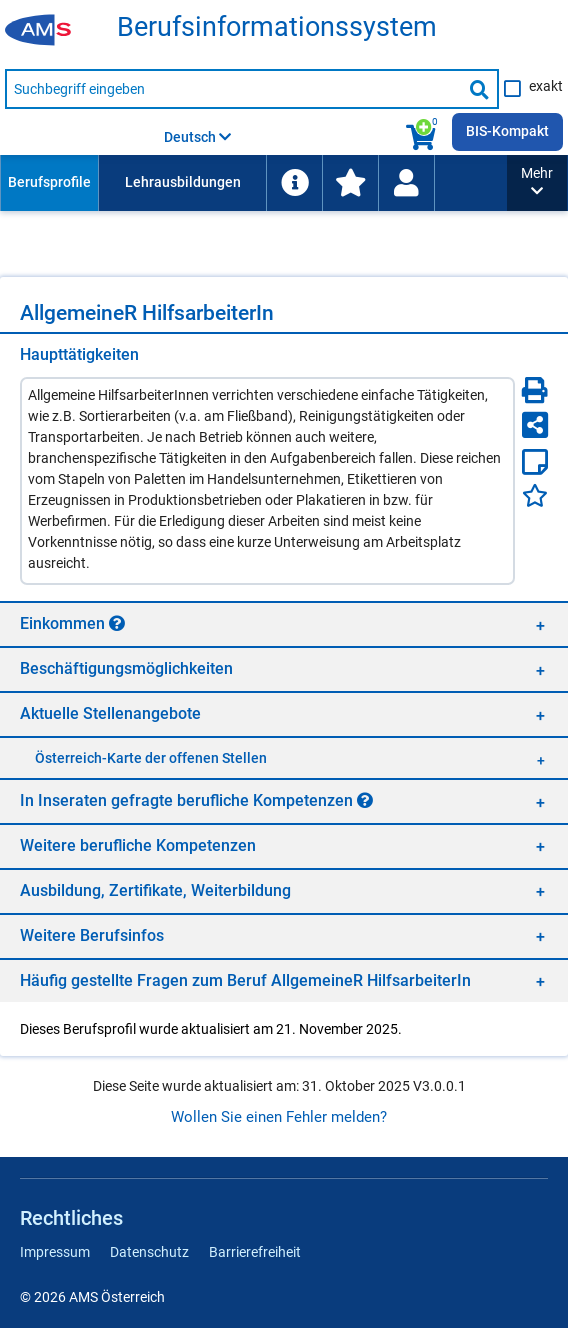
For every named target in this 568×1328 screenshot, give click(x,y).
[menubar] (253, 183)
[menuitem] (49, 183)
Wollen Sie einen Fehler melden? (279, 1117)
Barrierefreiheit (255, 1252)
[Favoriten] (535, 495)
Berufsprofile (49, 182)
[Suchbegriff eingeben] (233, 89)
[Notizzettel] (535, 462)
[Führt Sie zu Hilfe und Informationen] (294, 183)
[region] (284, 623)
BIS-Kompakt (507, 131)
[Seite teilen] (535, 425)
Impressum (55, 1252)
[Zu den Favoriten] (350, 183)
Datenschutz (149, 1252)
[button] (537, 183)
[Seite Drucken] (535, 390)
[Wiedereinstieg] (406, 183)
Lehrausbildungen (183, 182)
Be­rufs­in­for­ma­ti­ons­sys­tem (277, 27)
